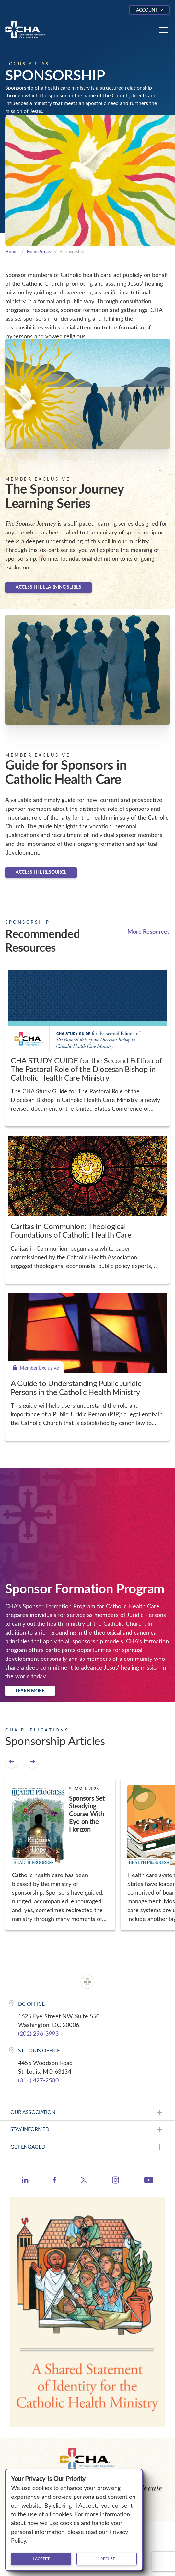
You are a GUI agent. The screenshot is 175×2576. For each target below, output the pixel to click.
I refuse (106, 2558)
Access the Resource (41, 872)
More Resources (148, 931)
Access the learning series (48, 587)
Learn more (30, 1690)
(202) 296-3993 (38, 2033)
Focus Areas (39, 251)
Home (11, 251)
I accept (41, 2558)
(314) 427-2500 (38, 2080)
